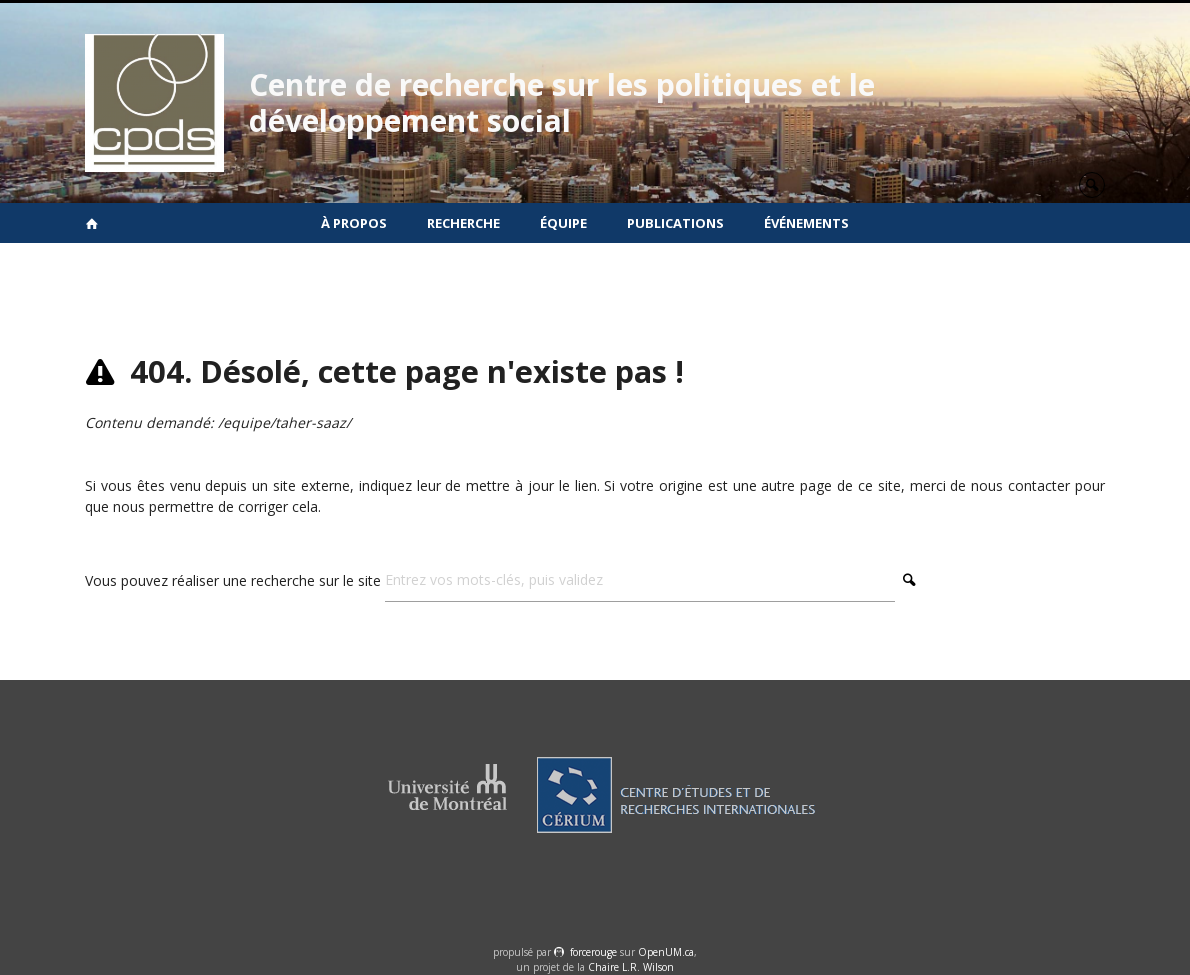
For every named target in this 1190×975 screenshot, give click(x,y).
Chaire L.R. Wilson (631, 967)
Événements (806, 223)
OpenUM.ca (666, 952)
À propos (354, 223)
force (593, 952)
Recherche (463, 223)
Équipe (563, 223)
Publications (675, 223)
